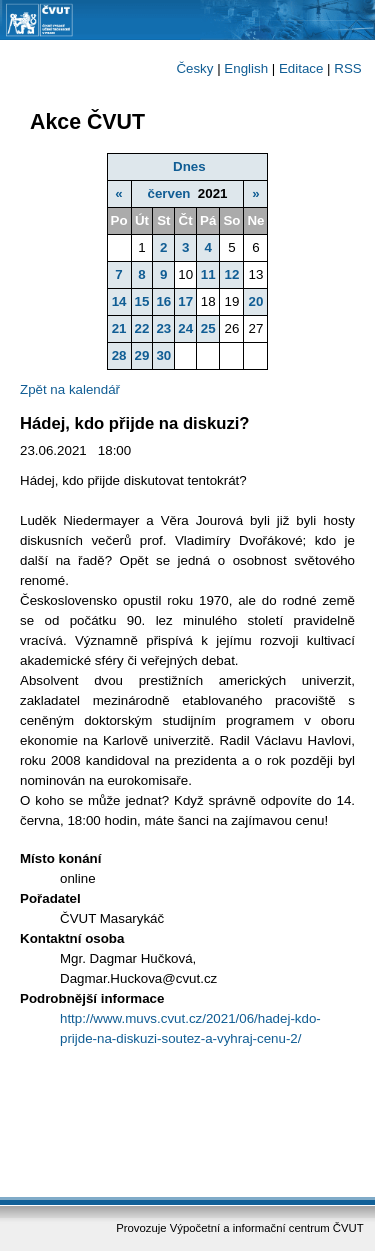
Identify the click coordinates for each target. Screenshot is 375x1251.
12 (231, 274)
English (246, 68)
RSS (347, 68)
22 (142, 328)
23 (163, 328)
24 (185, 328)
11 (208, 274)
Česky (194, 68)
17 (185, 301)
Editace (301, 68)
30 (163, 355)
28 (119, 355)
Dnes (189, 166)
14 (119, 301)
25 (208, 328)
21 (119, 328)
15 (142, 301)
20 (256, 301)
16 (163, 301)
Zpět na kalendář (70, 389)
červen (168, 193)
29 (142, 355)
